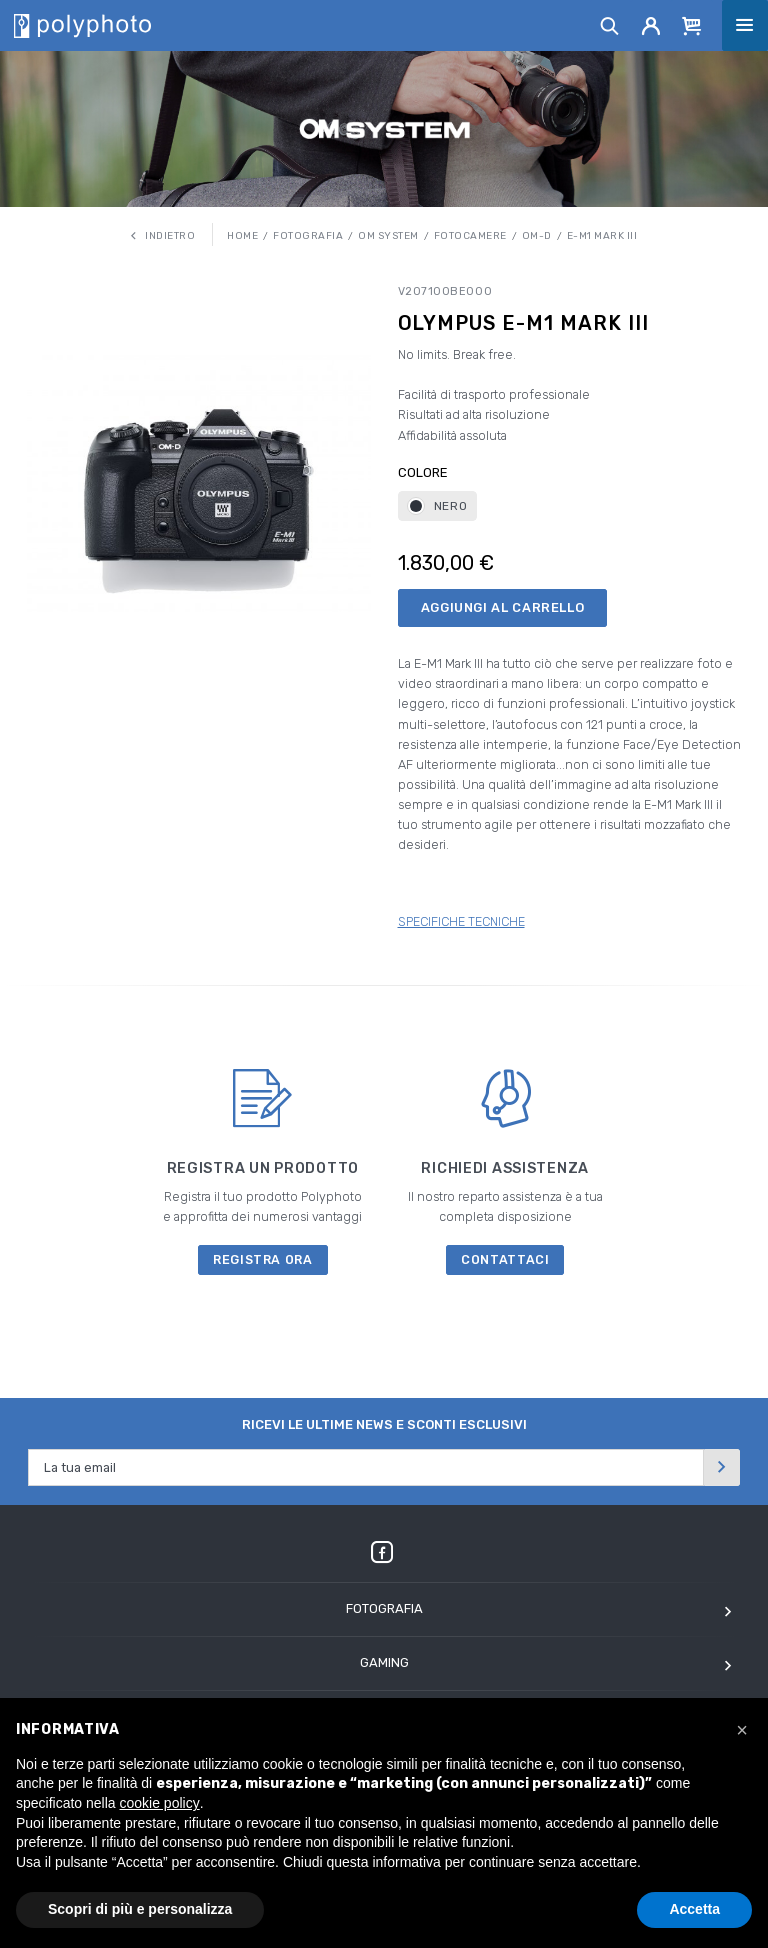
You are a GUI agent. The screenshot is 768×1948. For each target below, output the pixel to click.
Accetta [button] (694, 1909)
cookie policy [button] (160, 1803)
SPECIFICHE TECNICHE (461, 921)
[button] (742, 1730)
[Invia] (722, 1467)
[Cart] (692, 25)
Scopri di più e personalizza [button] (140, 1909)
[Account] (651, 25)
